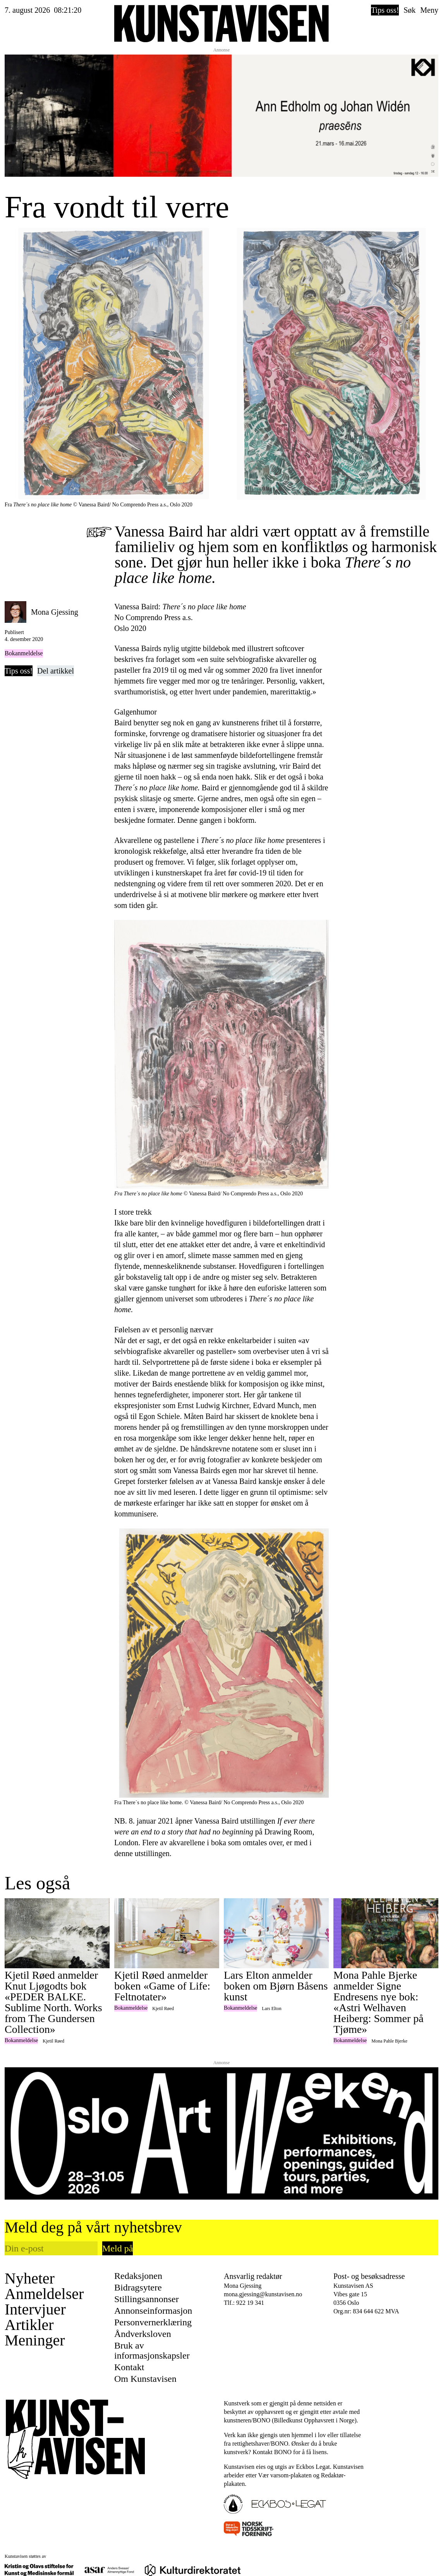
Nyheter (30, 2278)
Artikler (29, 2325)
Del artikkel (55, 671)
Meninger (35, 2340)
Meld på (117, 2248)
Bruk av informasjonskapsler (152, 2350)
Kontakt (129, 2367)
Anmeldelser (44, 2294)
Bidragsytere (138, 2287)
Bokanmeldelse (24, 653)
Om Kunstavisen (145, 2379)
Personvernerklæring (153, 2322)
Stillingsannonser (146, 2299)
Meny (429, 10)
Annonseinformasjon (153, 2311)
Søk (410, 10)
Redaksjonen (138, 2276)
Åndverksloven (142, 2334)
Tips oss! (385, 10)
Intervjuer (35, 2309)
